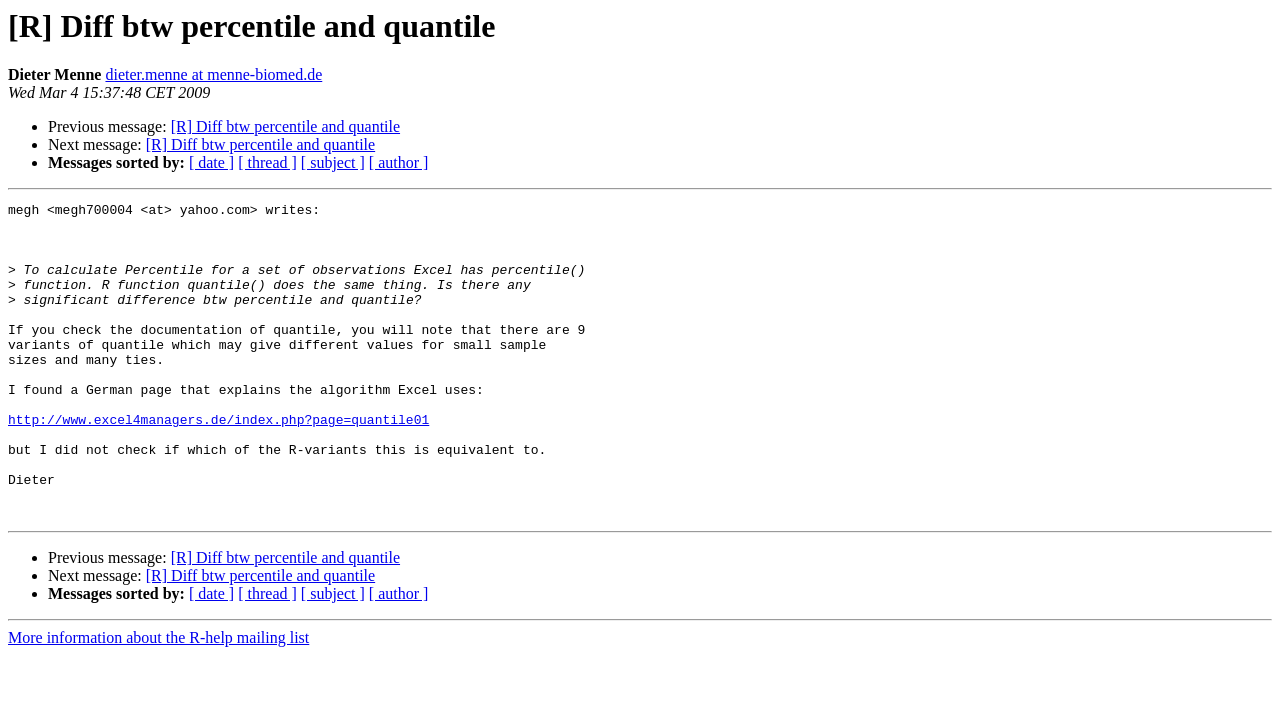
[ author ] (399, 162)
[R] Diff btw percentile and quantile (285, 126)
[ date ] (211, 162)
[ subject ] (333, 162)
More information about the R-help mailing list (158, 700)
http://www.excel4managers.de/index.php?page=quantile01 (218, 464)
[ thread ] (267, 162)
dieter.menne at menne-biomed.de (213, 74)
